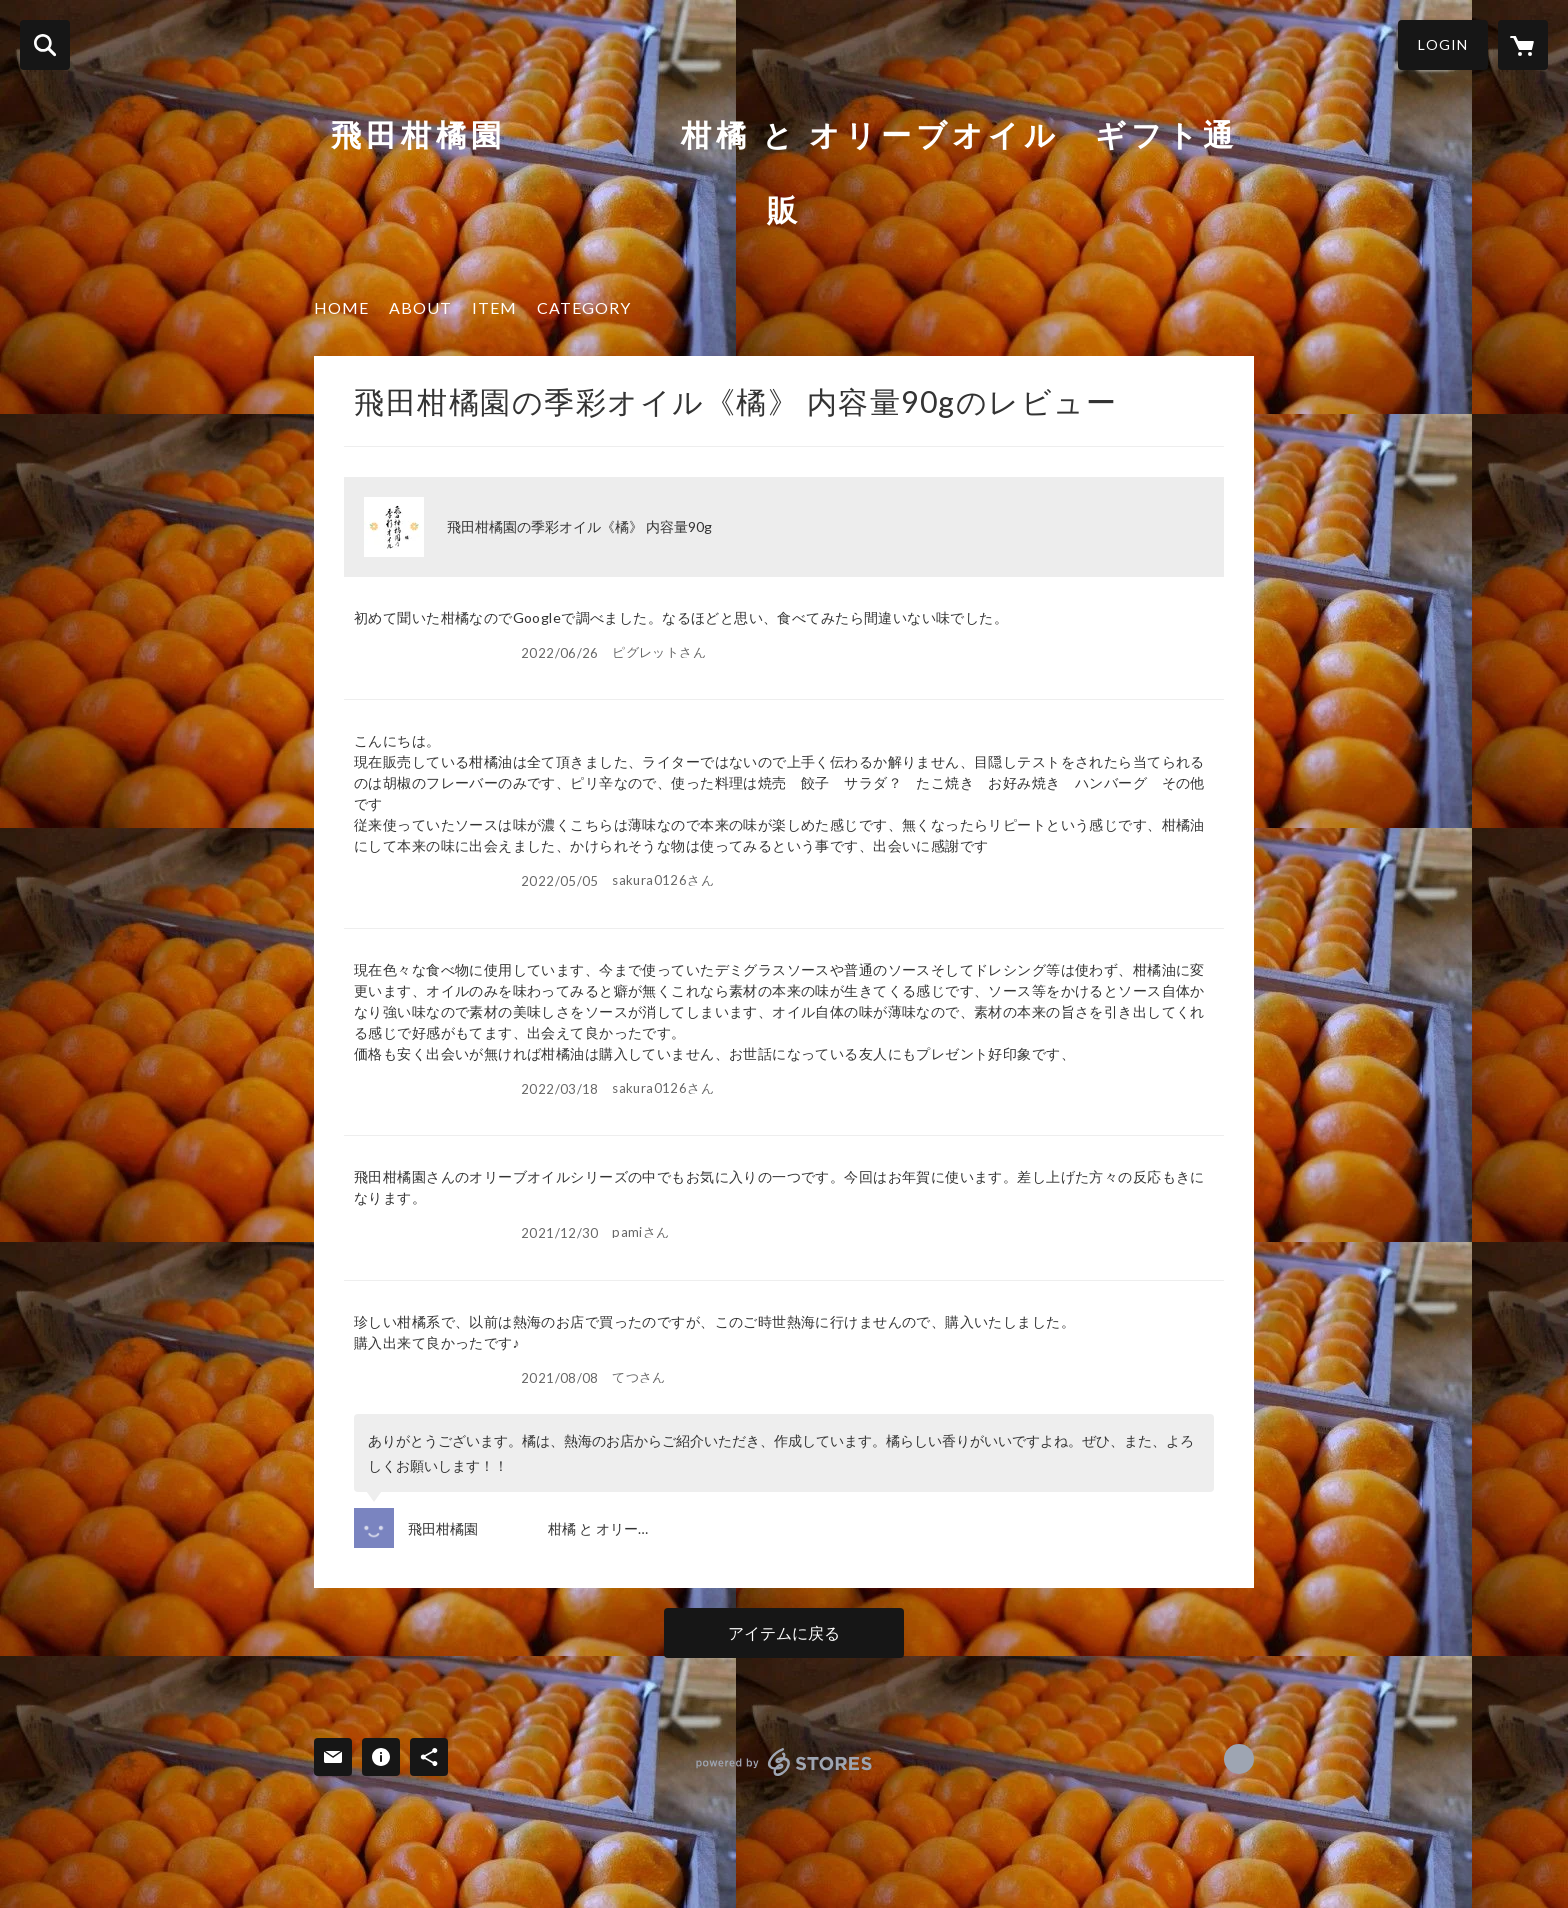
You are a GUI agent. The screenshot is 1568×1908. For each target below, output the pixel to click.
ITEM (494, 307)
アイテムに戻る (784, 1632)
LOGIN (1443, 44)
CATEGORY (584, 307)
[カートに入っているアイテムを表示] (1523, 45)
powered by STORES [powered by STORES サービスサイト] (784, 1762)
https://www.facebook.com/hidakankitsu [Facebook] (1239, 1759)
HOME (341, 307)
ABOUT (420, 307)
